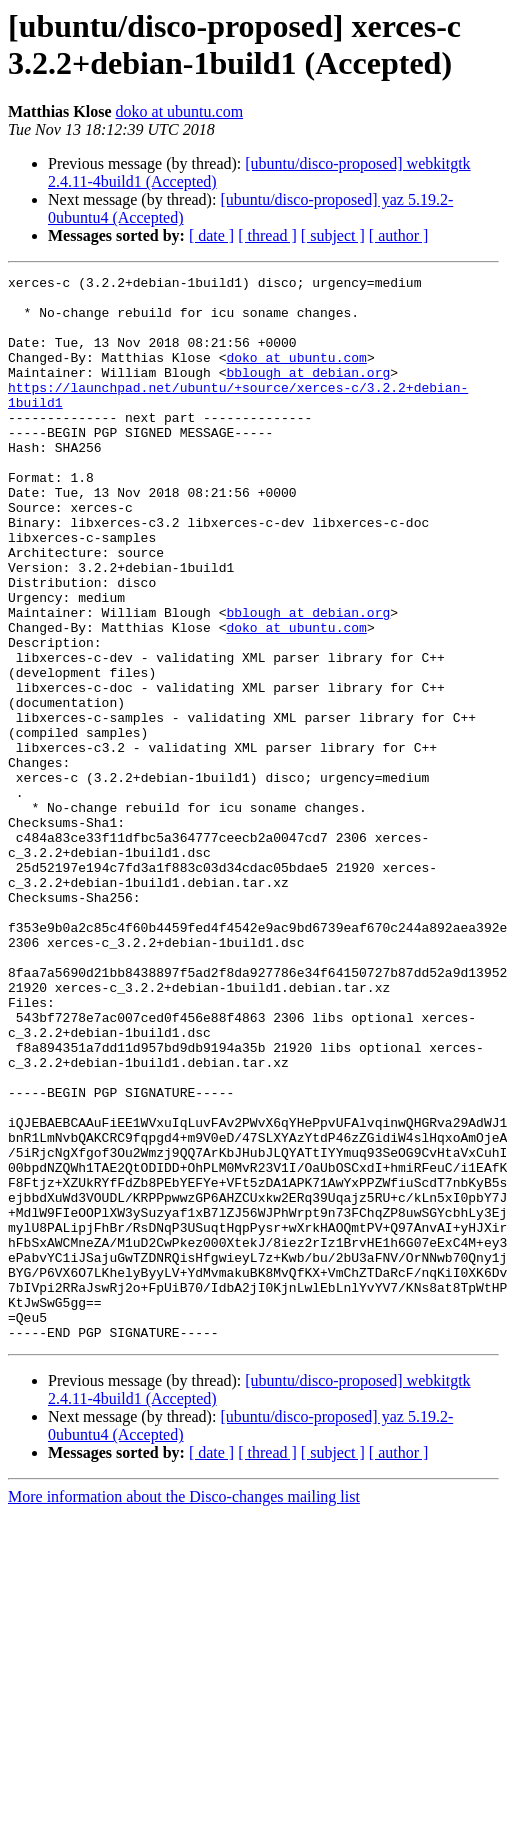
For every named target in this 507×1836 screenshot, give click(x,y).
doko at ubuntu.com (180, 111)
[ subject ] (333, 235)
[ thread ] (267, 235)
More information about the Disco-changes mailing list (184, 1709)
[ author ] (399, 235)
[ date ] (211, 235)
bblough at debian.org (308, 393)
